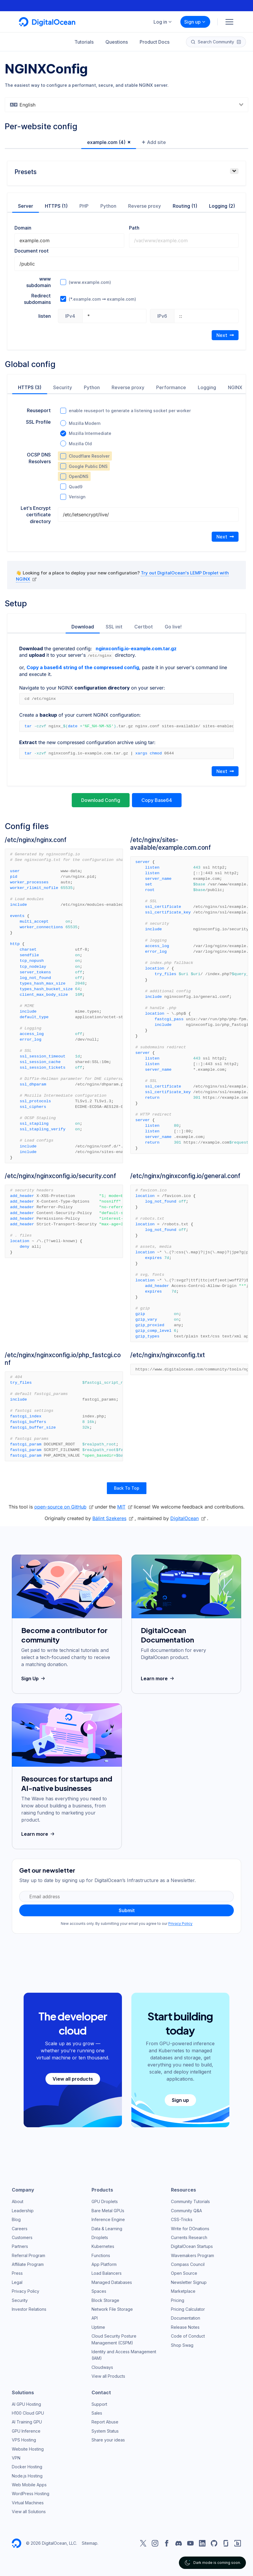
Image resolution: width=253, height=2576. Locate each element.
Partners (20, 2246)
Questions (116, 42)
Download (82, 627)
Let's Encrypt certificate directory (36, 514)
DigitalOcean (184, 1518)
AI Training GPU (27, 2421)
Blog (16, 2219)
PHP (84, 206)
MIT (121, 1506)
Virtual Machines (28, 2502)
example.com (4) (106, 142)
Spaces (99, 2290)
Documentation (185, 2317)
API (95, 2317)
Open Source (184, 2273)
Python (108, 206)
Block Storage (105, 2299)
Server (25, 206)
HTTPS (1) (56, 206)
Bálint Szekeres (109, 1518)
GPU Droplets (105, 2201)
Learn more (158, 1678)
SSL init (114, 627)
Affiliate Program (28, 2264)
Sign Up (33, 1678)
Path (134, 228)
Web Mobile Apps (29, 2484)
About (17, 2201)
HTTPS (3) (29, 387)
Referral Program (28, 2255)
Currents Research (189, 2237)
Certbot (143, 627)
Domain (22, 228)
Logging (207, 387)
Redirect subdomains (37, 299)
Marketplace (183, 2290)
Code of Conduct (188, 2335)
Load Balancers (107, 2273)
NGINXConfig (46, 69)
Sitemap (89, 2542)
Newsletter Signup (189, 2281)
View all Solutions (29, 2511)
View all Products (108, 2375)
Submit (127, 1910)
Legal (17, 2281)
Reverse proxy (144, 206)
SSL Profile (38, 422)
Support (99, 2403)
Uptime (98, 2326)
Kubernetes (103, 2246)
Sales (97, 2412)
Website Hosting (28, 2448)
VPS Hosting (24, 2439)
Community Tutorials (190, 2201)
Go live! (173, 627)
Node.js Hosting (27, 2475)
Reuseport (39, 410)
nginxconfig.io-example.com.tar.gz (136, 648)
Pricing (177, 2299)
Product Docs (154, 42)
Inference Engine (108, 2219)
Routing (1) (185, 206)
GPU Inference (26, 2430)
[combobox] (126, 104)
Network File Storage (112, 2308)
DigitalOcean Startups (192, 2246)
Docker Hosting (27, 2466)
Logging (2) (222, 206)
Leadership (23, 2210)
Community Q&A (186, 2210)
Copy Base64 (156, 800)
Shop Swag (182, 2344)
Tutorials (84, 42)
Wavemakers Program (192, 2255)
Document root (31, 251)
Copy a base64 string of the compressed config (83, 667)
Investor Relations (29, 2308)
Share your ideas (108, 2439)
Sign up (195, 22)
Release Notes (185, 2326)
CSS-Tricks (181, 2219)
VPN (16, 2457)
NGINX (235, 387)
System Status (105, 2430)
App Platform (104, 2264)
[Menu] (229, 22)
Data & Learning (107, 2228)
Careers (19, 2228)
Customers (22, 2237)
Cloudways (102, 2366)
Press (17, 2273)
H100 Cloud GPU (28, 2412)
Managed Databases (112, 2281)
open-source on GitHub (60, 1506)
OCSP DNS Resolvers (39, 458)
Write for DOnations (190, 2228)
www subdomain (38, 282)
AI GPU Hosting (26, 2403)
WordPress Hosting (30, 2493)
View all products (73, 2079)
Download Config (100, 800)
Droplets (100, 2237)
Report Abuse (105, 2421)
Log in (163, 22)
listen (44, 316)
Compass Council (188, 2264)
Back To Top (126, 1487)
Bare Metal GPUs (108, 2210)
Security (62, 387)
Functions (101, 2255)
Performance (171, 387)
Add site (154, 142)
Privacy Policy (180, 1923)
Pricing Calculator (188, 2308)
